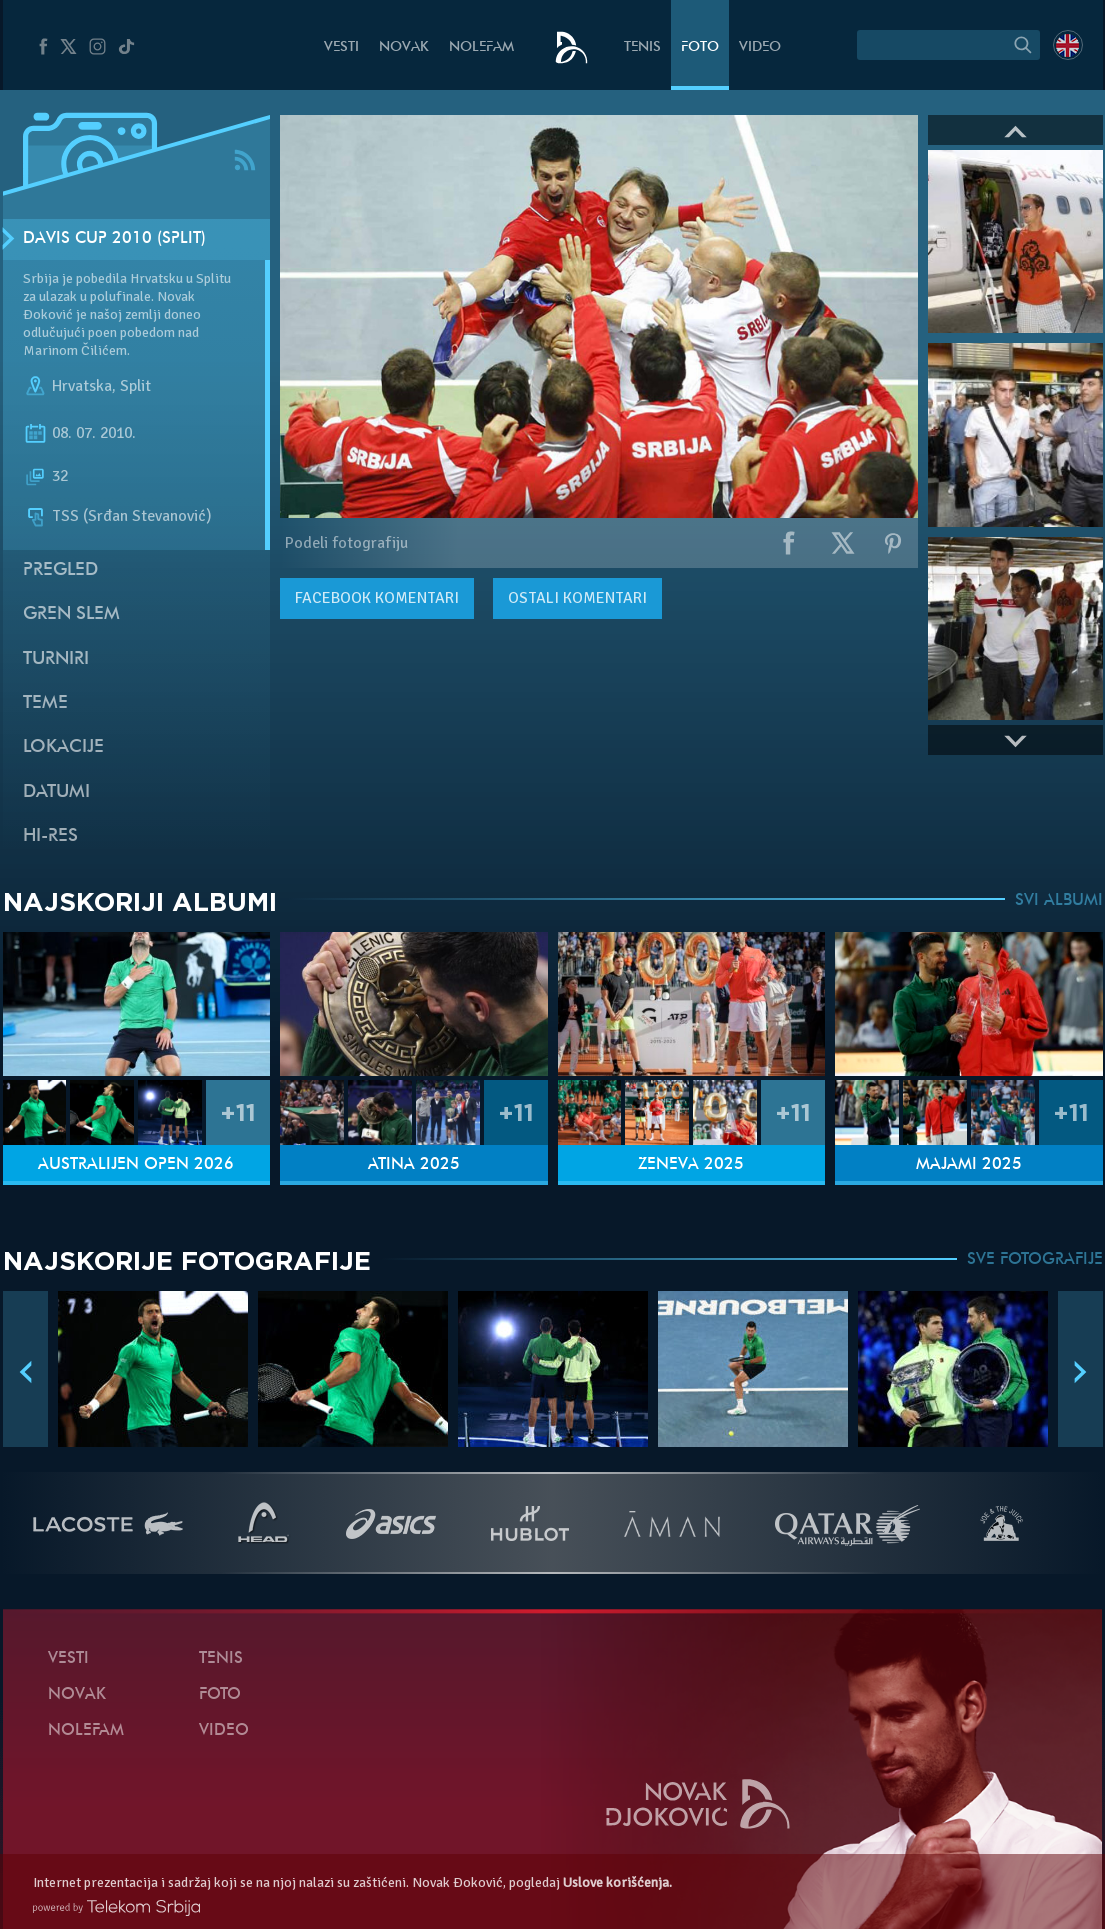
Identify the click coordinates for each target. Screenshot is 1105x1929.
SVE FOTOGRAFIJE (1035, 1260)
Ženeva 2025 (691, 1165)
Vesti (341, 47)
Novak (404, 47)
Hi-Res (50, 836)
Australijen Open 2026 (136, 1165)
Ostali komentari (577, 598)
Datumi (56, 792)
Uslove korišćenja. (617, 1882)
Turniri (56, 659)
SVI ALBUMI (1059, 901)
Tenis (642, 47)
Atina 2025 (414, 1165)
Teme (45, 703)
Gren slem (71, 614)
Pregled (60, 570)
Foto (700, 47)
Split (135, 386)
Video (760, 47)
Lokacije (63, 747)
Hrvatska (82, 386)
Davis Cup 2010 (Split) (114, 239)
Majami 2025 (969, 1165)
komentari (377, 598)
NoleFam (481, 47)
